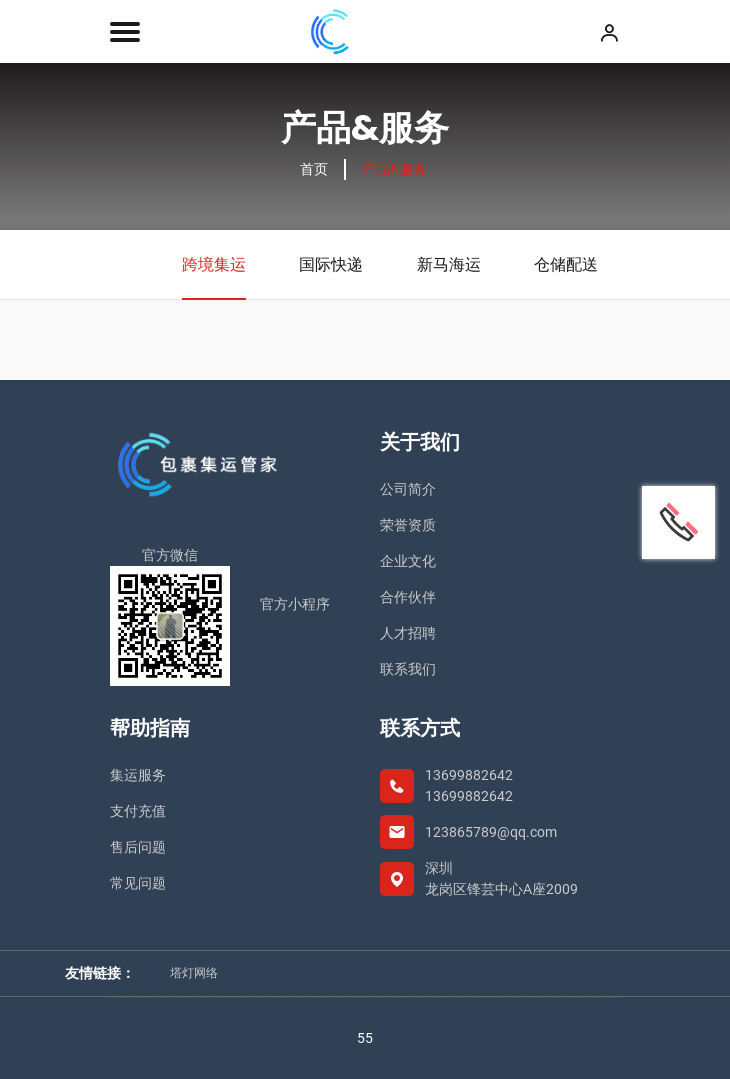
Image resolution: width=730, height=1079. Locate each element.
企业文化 (408, 561)
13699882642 (469, 775)
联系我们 (408, 669)
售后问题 (138, 847)
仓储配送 (566, 264)
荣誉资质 (408, 525)
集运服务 (138, 775)
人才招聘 (408, 633)
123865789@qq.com (491, 832)
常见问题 (138, 883)
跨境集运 (214, 277)
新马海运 (449, 264)
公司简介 (408, 489)
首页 (314, 169)
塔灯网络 (194, 973)
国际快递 (331, 264)
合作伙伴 (408, 597)
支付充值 (138, 811)
